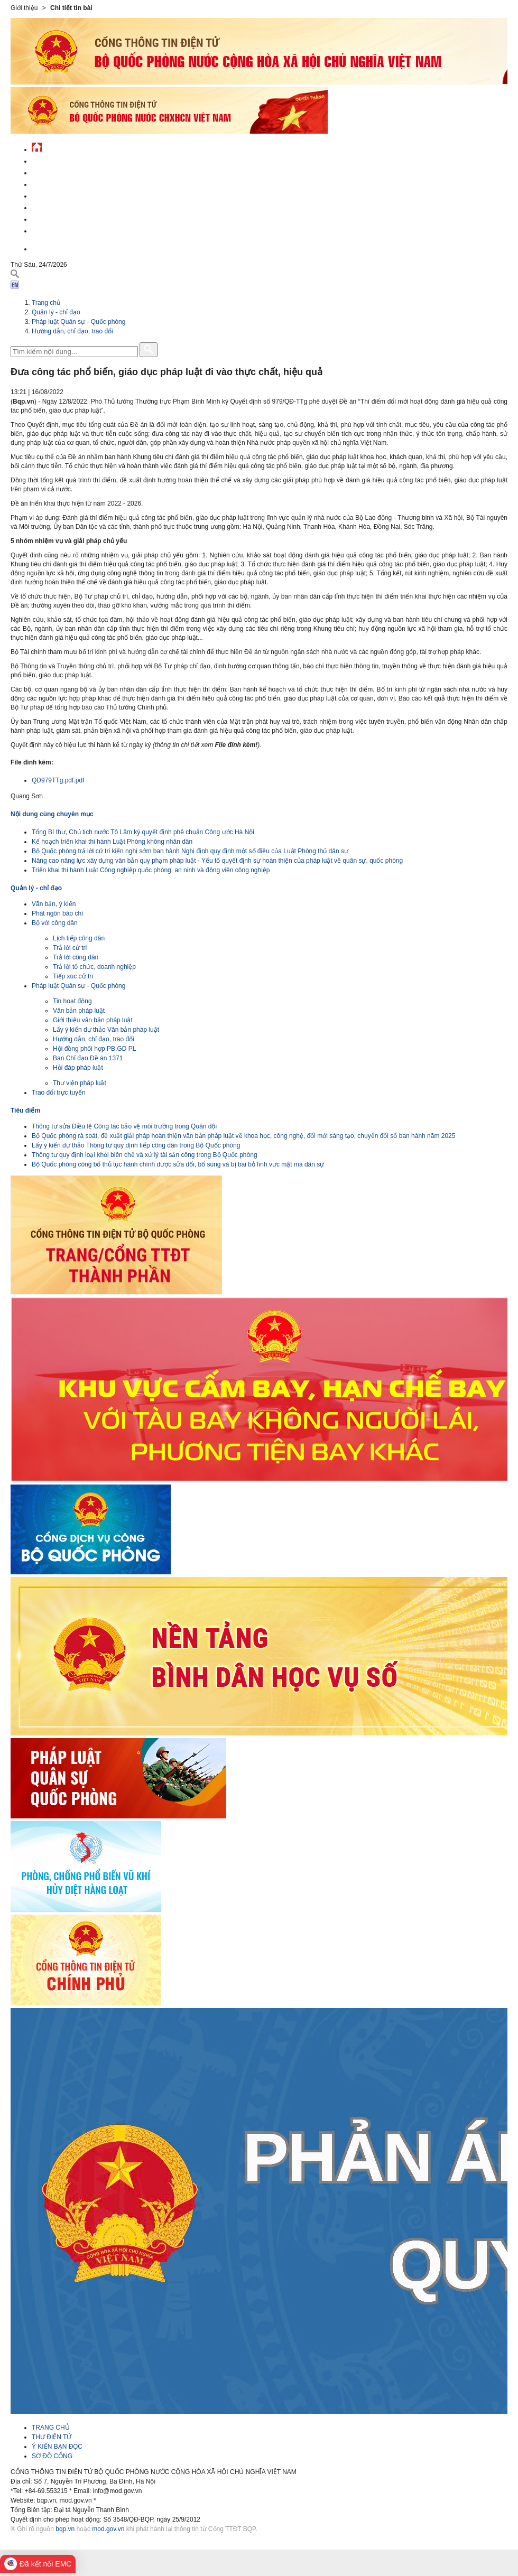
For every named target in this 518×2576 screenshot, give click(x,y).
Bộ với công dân (55, 923)
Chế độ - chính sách (65, 217)
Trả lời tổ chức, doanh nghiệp (94, 966)
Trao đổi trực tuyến (59, 1092)
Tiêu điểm (25, 1110)
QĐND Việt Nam (55, 171)
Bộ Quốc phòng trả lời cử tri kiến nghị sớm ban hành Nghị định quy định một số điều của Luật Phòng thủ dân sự (190, 851)
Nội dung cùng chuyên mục (52, 814)
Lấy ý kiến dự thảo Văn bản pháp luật (106, 1029)
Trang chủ (46, 302)
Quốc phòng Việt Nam (66, 183)
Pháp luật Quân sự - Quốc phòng (78, 321)
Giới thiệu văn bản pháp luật (93, 1020)
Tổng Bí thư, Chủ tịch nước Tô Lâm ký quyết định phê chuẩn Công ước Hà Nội (143, 832)
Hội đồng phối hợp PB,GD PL (94, 1048)
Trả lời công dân (75, 957)
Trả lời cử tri (70, 947)
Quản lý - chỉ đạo (60, 194)
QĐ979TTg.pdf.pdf (58, 780)
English (44, 247)
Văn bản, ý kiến (54, 904)
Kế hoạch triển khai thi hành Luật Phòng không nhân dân (112, 841)
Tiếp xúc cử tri (73, 976)
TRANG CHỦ (51, 2427)
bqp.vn (65, 2529)
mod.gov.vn (108, 2529)
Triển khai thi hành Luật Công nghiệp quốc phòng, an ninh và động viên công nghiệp (151, 870)
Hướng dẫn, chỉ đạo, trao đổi (72, 331)
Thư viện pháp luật (79, 1083)
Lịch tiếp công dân (79, 938)
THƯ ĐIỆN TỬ (51, 2437)
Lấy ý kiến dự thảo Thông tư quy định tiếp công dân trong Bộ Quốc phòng (136, 1145)
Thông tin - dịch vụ (63, 229)
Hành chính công (60, 206)
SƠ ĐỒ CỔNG (52, 2456)
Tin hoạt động (72, 1001)
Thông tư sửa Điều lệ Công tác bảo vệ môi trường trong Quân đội (124, 1126)
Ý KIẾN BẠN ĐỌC (57, 2446)
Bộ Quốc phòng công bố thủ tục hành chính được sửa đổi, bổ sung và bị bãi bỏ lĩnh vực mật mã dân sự (178, 1164)
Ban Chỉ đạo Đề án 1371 (88, 1058)
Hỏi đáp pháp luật (78, 1067)
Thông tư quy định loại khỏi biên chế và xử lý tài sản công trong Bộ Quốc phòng (144, 1155)
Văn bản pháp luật (79, 1010)
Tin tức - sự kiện (58, 159)
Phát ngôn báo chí (57, 913)
